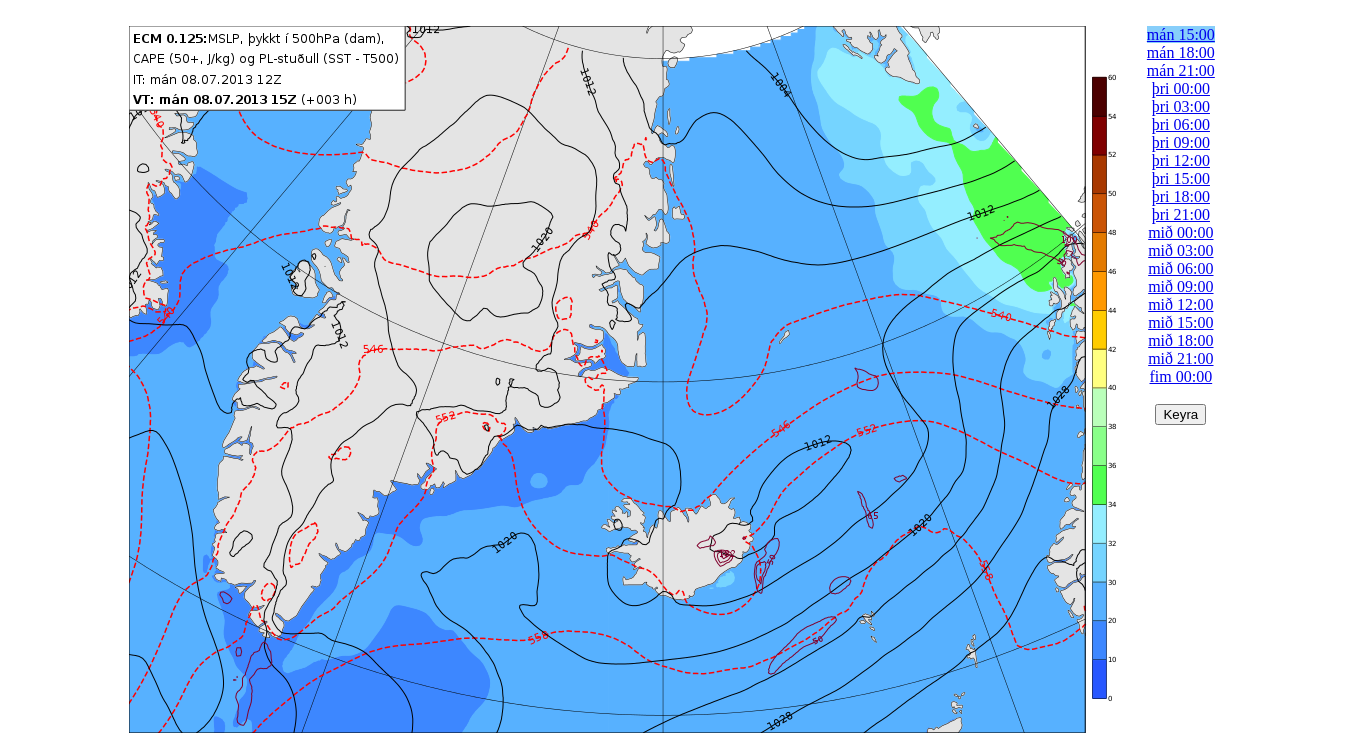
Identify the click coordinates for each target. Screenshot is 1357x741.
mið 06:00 (1180, 268)
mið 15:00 (1180, 322)
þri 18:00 (1181, 196)
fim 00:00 (1181, 376)
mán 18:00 (1181, 52)
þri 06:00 (1181, 124)
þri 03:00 (1181, 106)
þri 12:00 (1181, 160)
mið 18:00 (1180, 340)
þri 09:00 (1181, 142)
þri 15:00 (1181, 178)
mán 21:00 (1181, 70)
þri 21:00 (1181, 214)
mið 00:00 (1180, 232)
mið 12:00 (1180, 304)
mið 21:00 (1180, 358)
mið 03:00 (1180, 250)
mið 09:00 (1180, 286)
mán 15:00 (1181, 34)
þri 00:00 (1181, 88)
